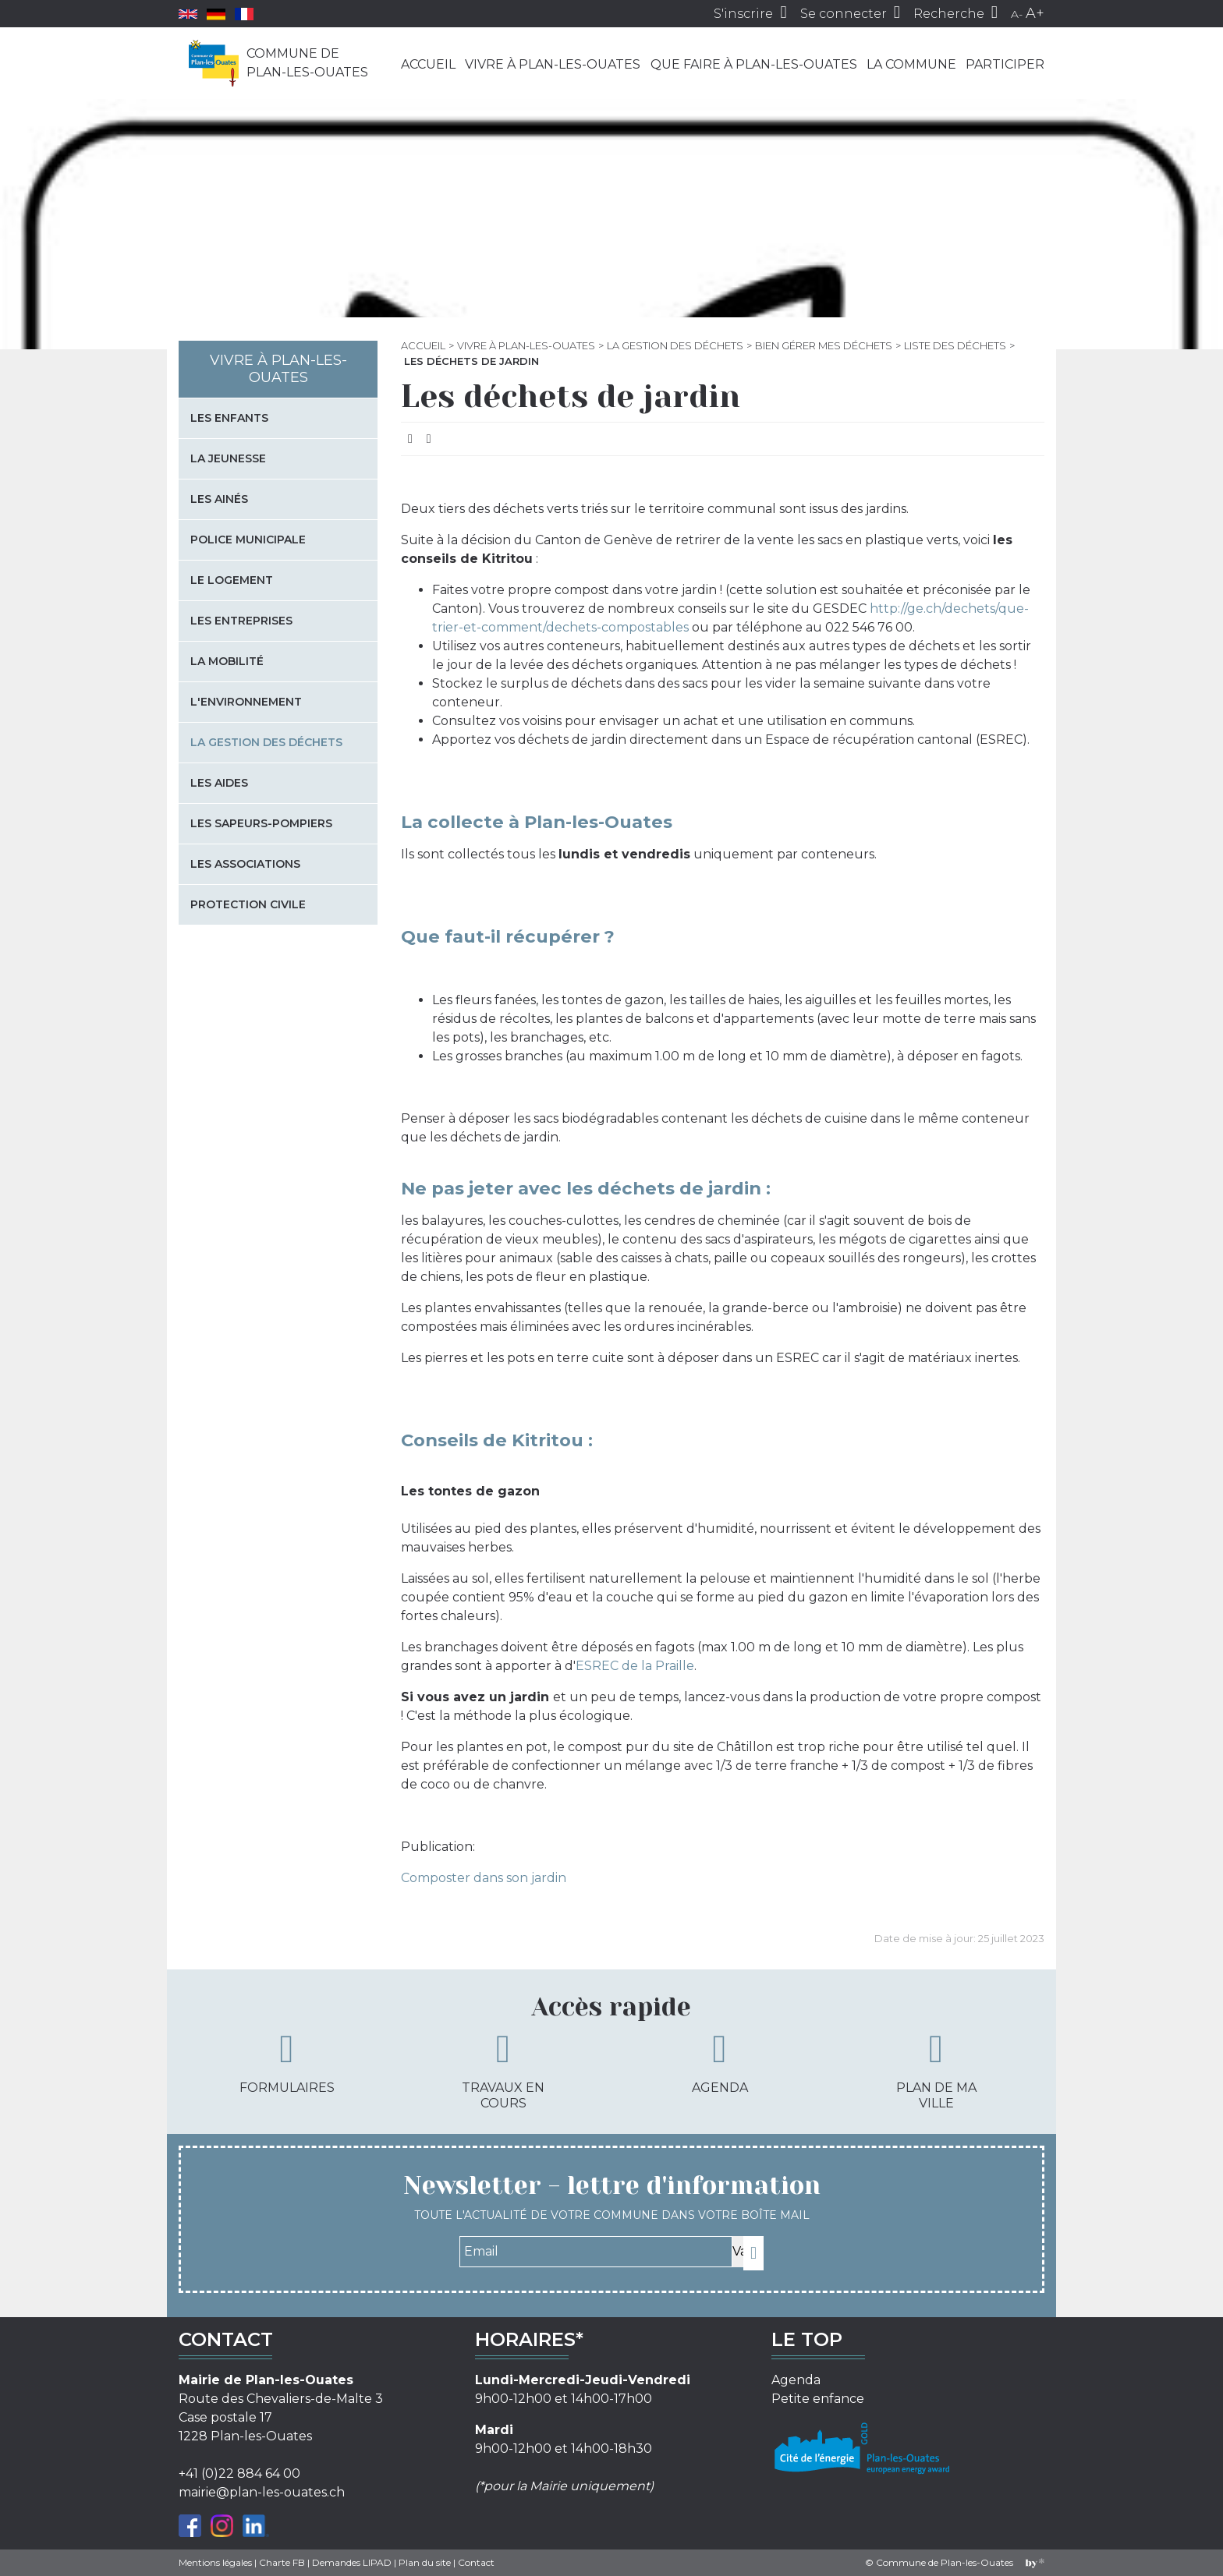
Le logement (231, 580)
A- (1017, 14)
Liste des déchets (955, 345)
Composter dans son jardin (483, 1877)
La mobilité (227, 661)
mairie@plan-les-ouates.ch (262, 2492)
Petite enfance (817, 2398)
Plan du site (425, 2562)
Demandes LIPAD (352, 2562)
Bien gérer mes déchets (823, 345)
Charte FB (282, 2562)
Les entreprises (241, 621)
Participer (1005, 64)
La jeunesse (228, 458)
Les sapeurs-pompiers (261, 823)
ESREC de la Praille (635, 1665)
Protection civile (248, 904)
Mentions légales (215, 2562)
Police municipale (248, 540)
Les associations (245, 864)
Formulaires (287, 2062)
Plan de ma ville (936, 2069)
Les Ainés (219, 499)
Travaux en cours (503, 2069)
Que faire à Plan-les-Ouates (753, 64)
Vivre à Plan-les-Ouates (552, 64)
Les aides (219, 783)
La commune (911, 64)
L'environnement (246, 702)
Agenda (720, 2062)
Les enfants (229, 418)
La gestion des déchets (675, 345)
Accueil (428, 64)
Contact (476, 2562)
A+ (1035, 13)
